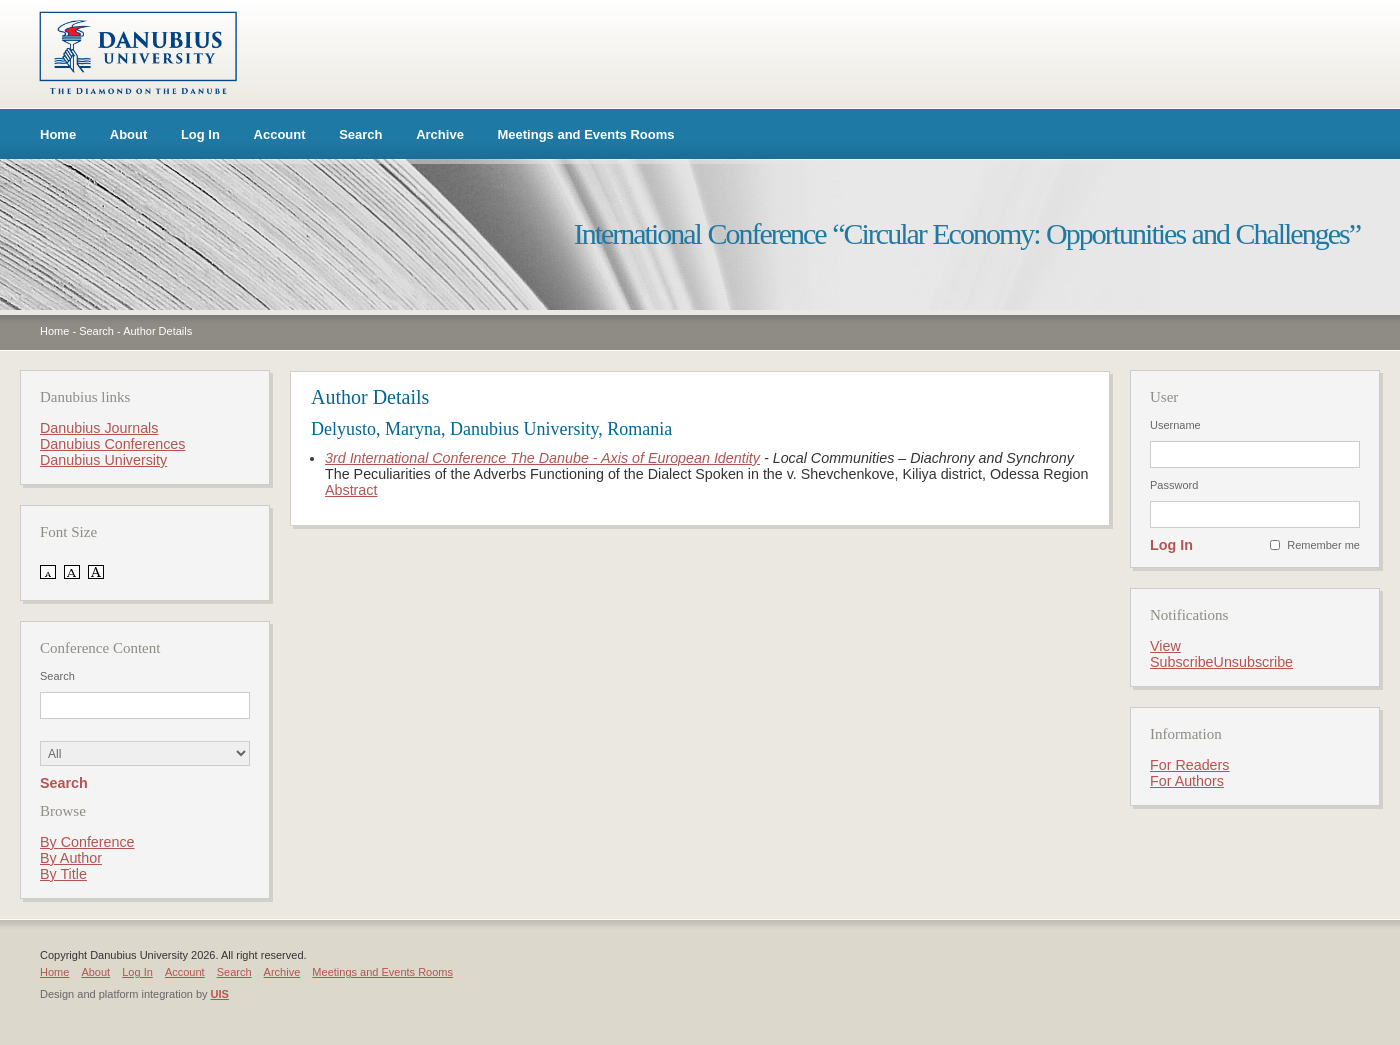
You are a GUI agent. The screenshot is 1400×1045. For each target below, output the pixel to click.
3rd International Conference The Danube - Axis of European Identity (542, 458)
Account (280, 134)
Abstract (351, 490)
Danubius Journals (99, 428)
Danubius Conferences (112, 444)
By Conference (87, 842)
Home (58, 134)
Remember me (1323, 545)
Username (1175, 425)
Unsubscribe (1253, 662)
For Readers (1189, 765)
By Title (63, 874)
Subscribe (1182, 662)
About (129, 134)
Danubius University (103, 460)
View (1165, 646)
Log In (200, 134)
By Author (71, 858)
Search (360, 134)
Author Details (157, 331)
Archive (440, 134)
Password (1174, 485)
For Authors (1187, 781)
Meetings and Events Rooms (586, 134)
